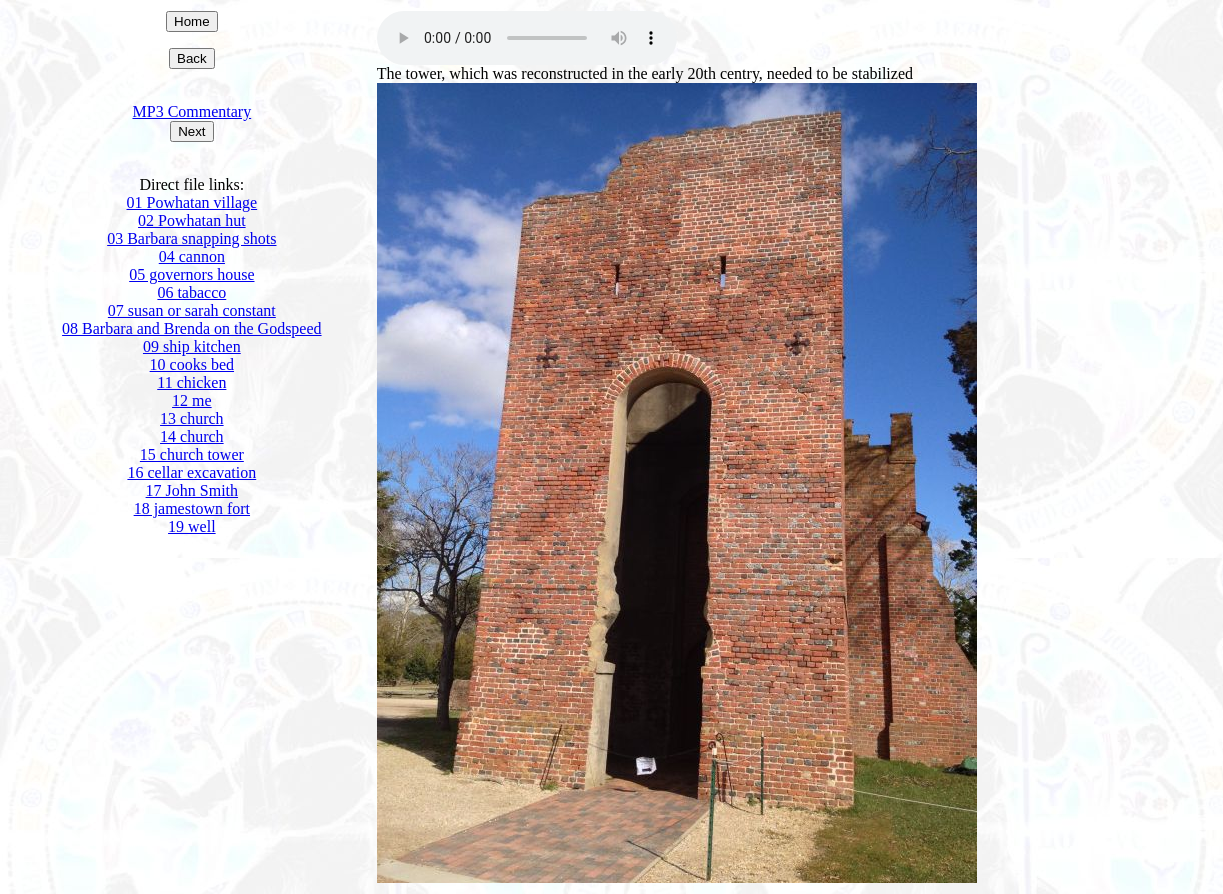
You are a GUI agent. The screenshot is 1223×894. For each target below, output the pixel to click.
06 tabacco (191, 292)
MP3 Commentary (192, 111)
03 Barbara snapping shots (191, 238)
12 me (192, 400)
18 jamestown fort (192, 508)
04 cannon (192, 256)
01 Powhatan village (192, 202)
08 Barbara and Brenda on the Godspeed (191, 328)
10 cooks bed (192, 364)
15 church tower (192, 454)
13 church (192, 418)
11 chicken (191, 382)
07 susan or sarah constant (192, 310)
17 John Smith (192, 490)
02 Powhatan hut (192, 220)
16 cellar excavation (191, 472)
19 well (192, 526)
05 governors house (191, 274)
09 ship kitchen (192, 346)
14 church (192, 436)
